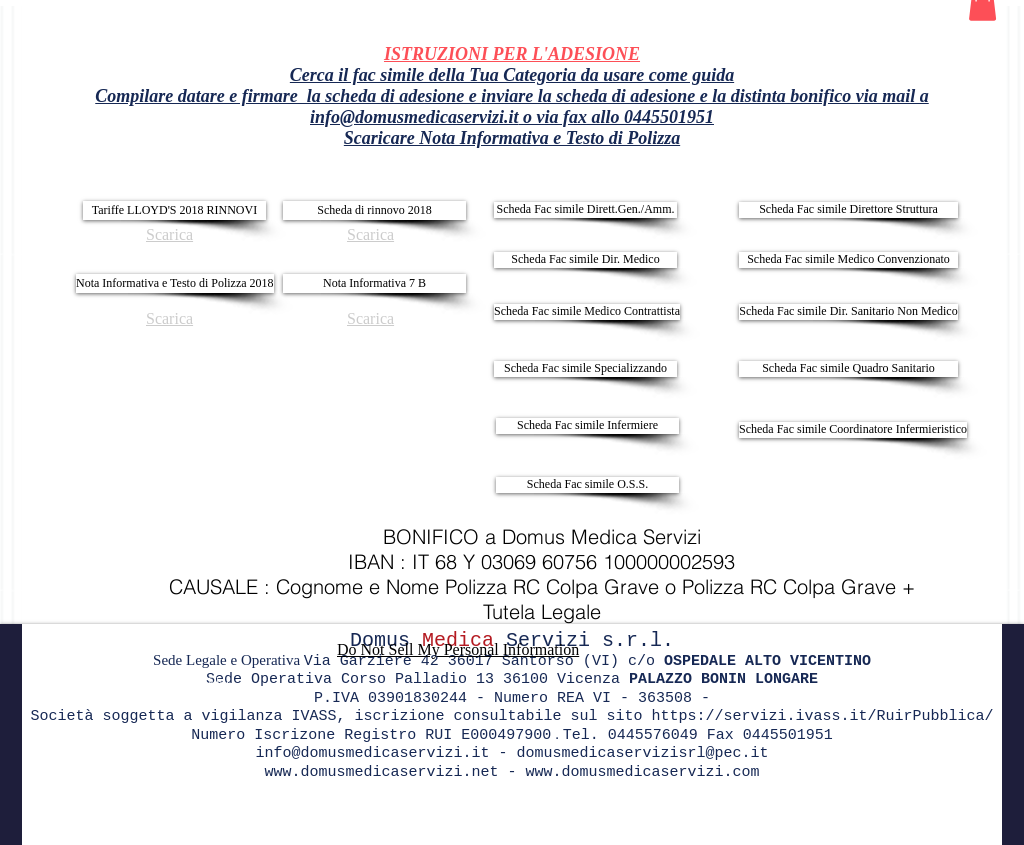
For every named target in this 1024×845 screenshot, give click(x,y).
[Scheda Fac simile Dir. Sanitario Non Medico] (848, 312)
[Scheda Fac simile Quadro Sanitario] (848, 369)
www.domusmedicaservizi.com (643, 772)
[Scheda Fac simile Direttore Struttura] (848, 210)
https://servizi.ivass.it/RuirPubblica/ (823, 716)
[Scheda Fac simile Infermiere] (587, 426)
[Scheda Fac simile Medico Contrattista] (587, 312)
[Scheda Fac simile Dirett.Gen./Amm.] (585, 210)
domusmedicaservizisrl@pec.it (643, 753)
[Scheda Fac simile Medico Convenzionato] (848, 260)
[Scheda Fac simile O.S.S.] (587, 485)
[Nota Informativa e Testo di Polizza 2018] (175, 283)
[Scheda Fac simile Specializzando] (585, 369)
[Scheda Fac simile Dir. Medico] (585, 260)
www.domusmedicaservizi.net (381, 772)
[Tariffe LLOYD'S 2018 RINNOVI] (174, 210)
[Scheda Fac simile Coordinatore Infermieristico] (853, 430)
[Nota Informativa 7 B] (374, 283)
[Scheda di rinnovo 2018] (374, 210)
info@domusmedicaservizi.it (414, 117)
